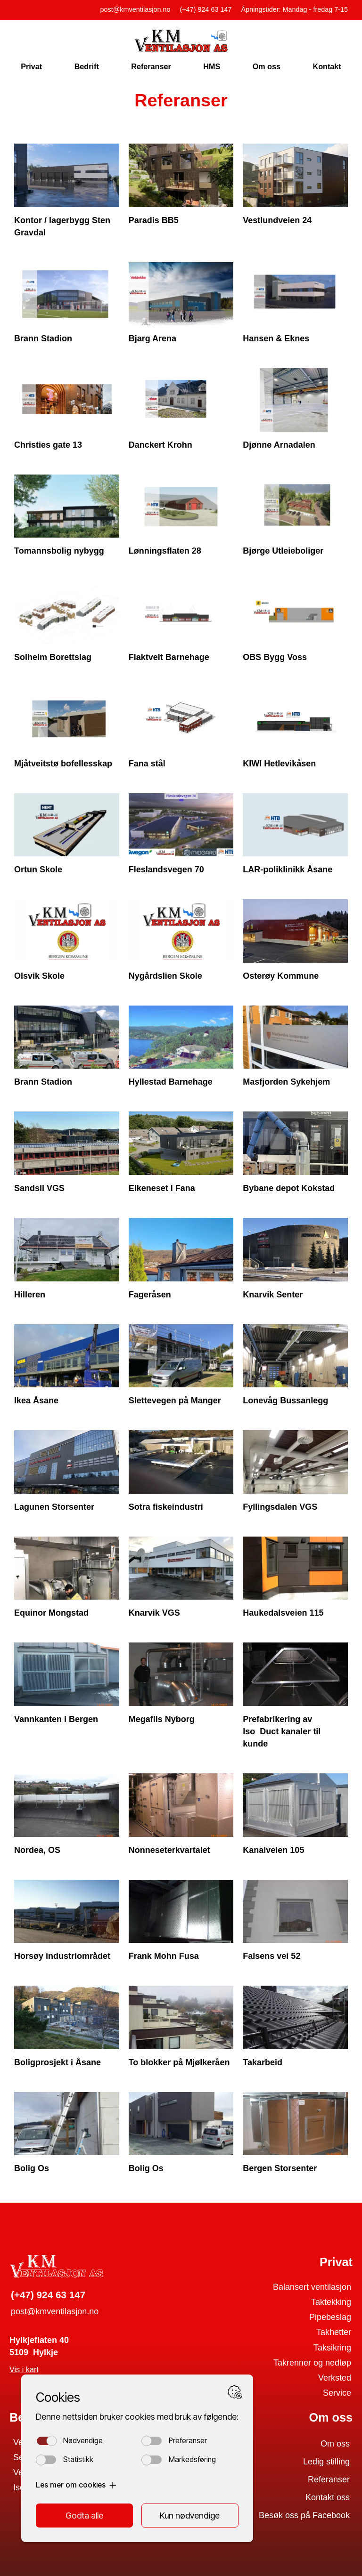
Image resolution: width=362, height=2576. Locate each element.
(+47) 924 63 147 (206, 9)
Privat (31, 66)
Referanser (151, 66)
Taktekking (331, 2302)
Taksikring (332, 2347)
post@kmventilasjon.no (135, 9)
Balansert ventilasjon (312, 2287)
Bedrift (86, 66)
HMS (211, 66)
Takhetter (333, 2332)
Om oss (266, 66)
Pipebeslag (330, 2317)
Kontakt (327, 66)
